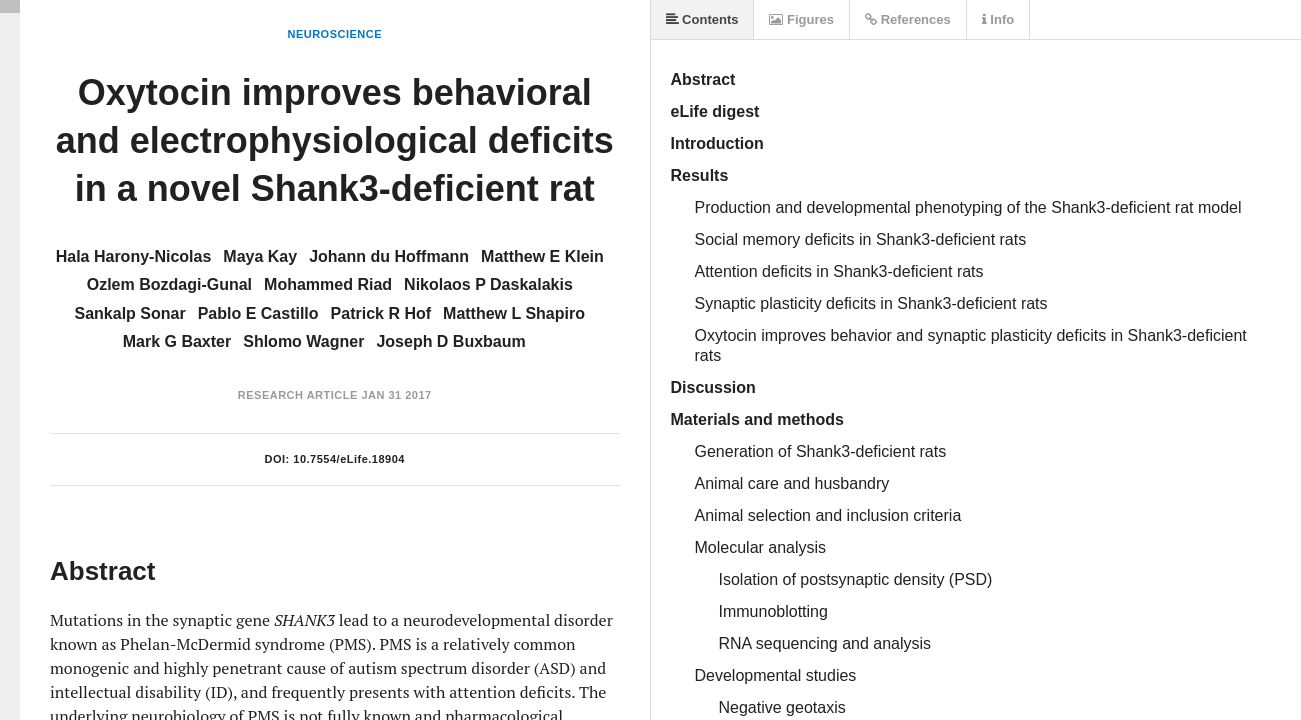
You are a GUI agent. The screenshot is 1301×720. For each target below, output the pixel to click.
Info (998, 19)
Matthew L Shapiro (514, 313)
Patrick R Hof (381, 313)
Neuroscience (334, 34)
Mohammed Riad (328, 284)
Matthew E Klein (542, 256)
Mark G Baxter (177, 341)
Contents (702, 19)
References (908, 19)
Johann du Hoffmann (389, 256)
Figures (801, 19)
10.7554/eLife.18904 (349, 459)
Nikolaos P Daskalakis (488, 284)
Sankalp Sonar (130, 313)
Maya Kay (260, 256)
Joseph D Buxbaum (450, 341)
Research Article (298, 395)
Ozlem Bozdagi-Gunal (169, 284)
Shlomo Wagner (303, 341)
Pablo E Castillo (258, 313)
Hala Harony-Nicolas (134, 256)
